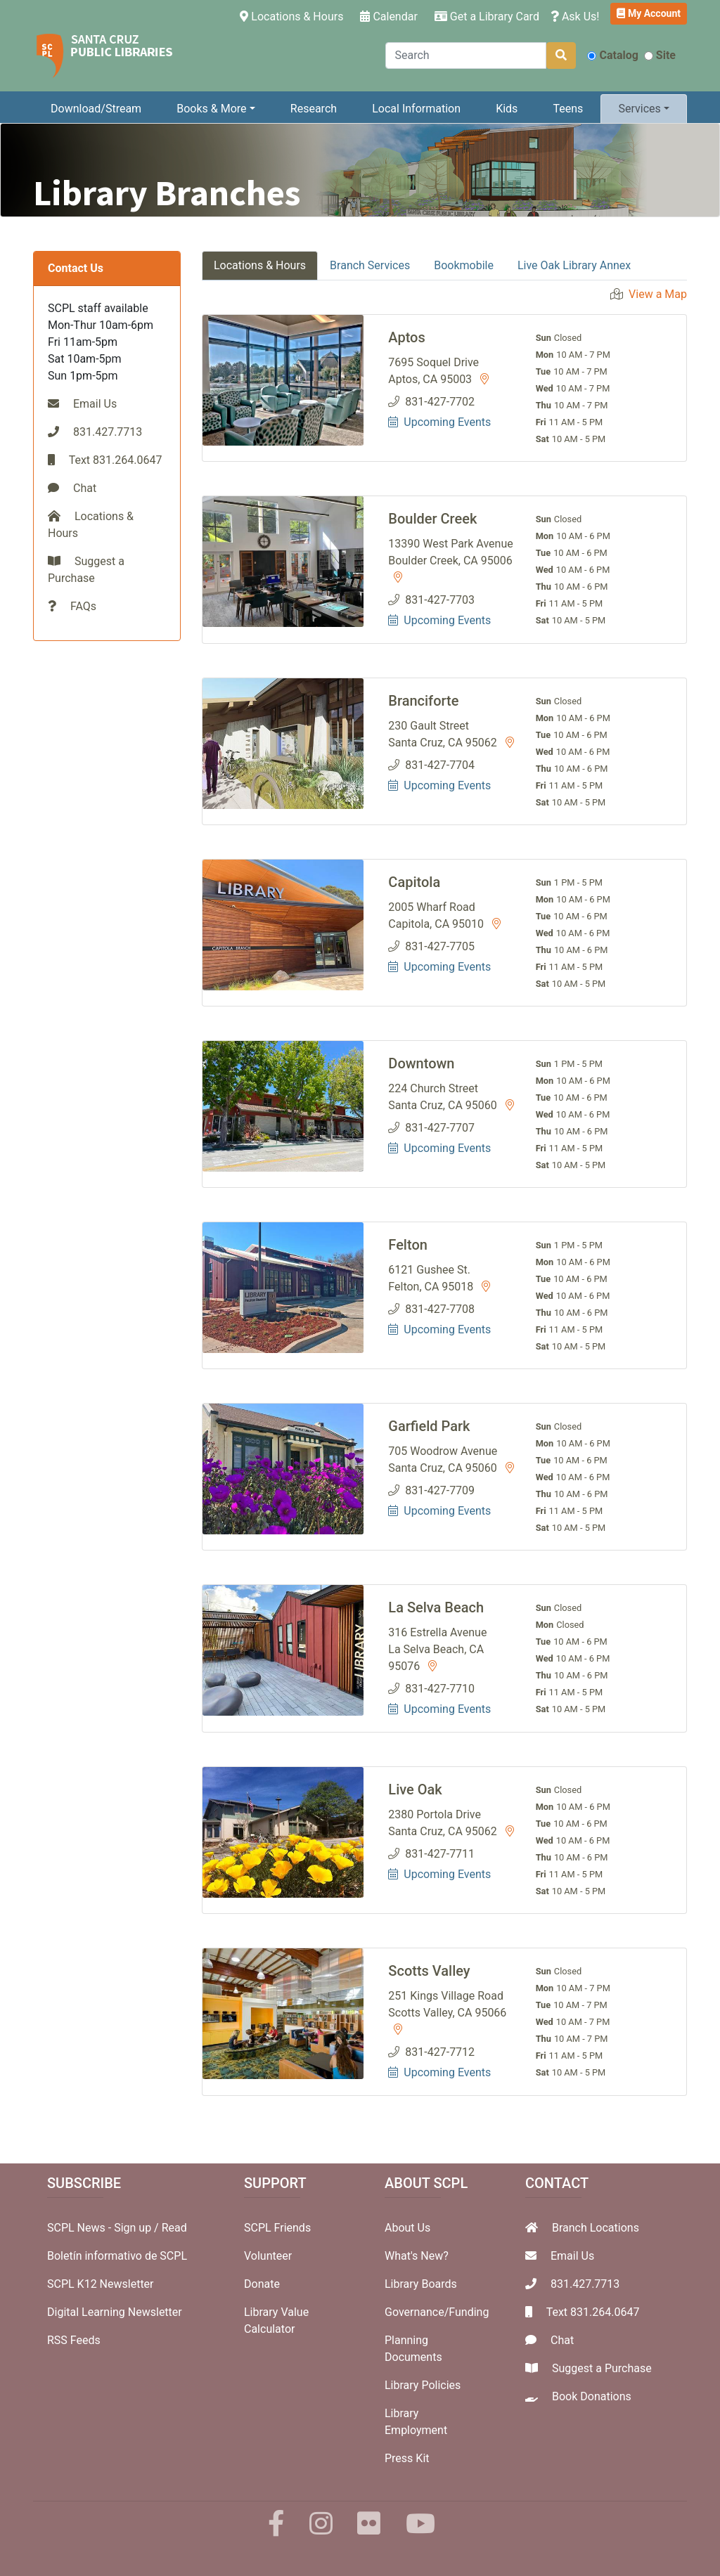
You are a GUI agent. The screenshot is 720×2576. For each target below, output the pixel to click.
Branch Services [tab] (370, 265)
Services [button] (639, 108)
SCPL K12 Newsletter (100, 2284)
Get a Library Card (487, 16)
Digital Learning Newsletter (114, 2312)
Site (660, 55)
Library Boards (421, 2284)
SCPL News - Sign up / (104, 2227)
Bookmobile (464, 265)
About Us (407, 2227)
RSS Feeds (74, 2340)
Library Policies (423, 2385)
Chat (84, 488)
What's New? (417, 2256)
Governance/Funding (437, 2312)
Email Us (95, 403)
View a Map (658, 294)
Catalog (612, 55)
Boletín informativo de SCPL (117, 2256)
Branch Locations (595, 2227)
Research (313, 108)
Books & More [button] (211, 108)
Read (174, 2227)
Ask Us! (575, 16)
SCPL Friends (277, 2227)
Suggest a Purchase (602, 2368)
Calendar (388, 16)
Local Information (416, 108)
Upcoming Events (439, 422)
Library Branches (166, 192)
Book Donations (591, 2396)
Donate (262, 2284)
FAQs (83, 606)
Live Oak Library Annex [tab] (574, 265)
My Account (649, 13)
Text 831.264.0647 (593, 2312)
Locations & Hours (294, 15)
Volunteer (268, 2256)
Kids (507, 108)
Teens (568, 108)
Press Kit (407, 2458)
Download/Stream (96, 108)
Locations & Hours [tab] (260, 265)
